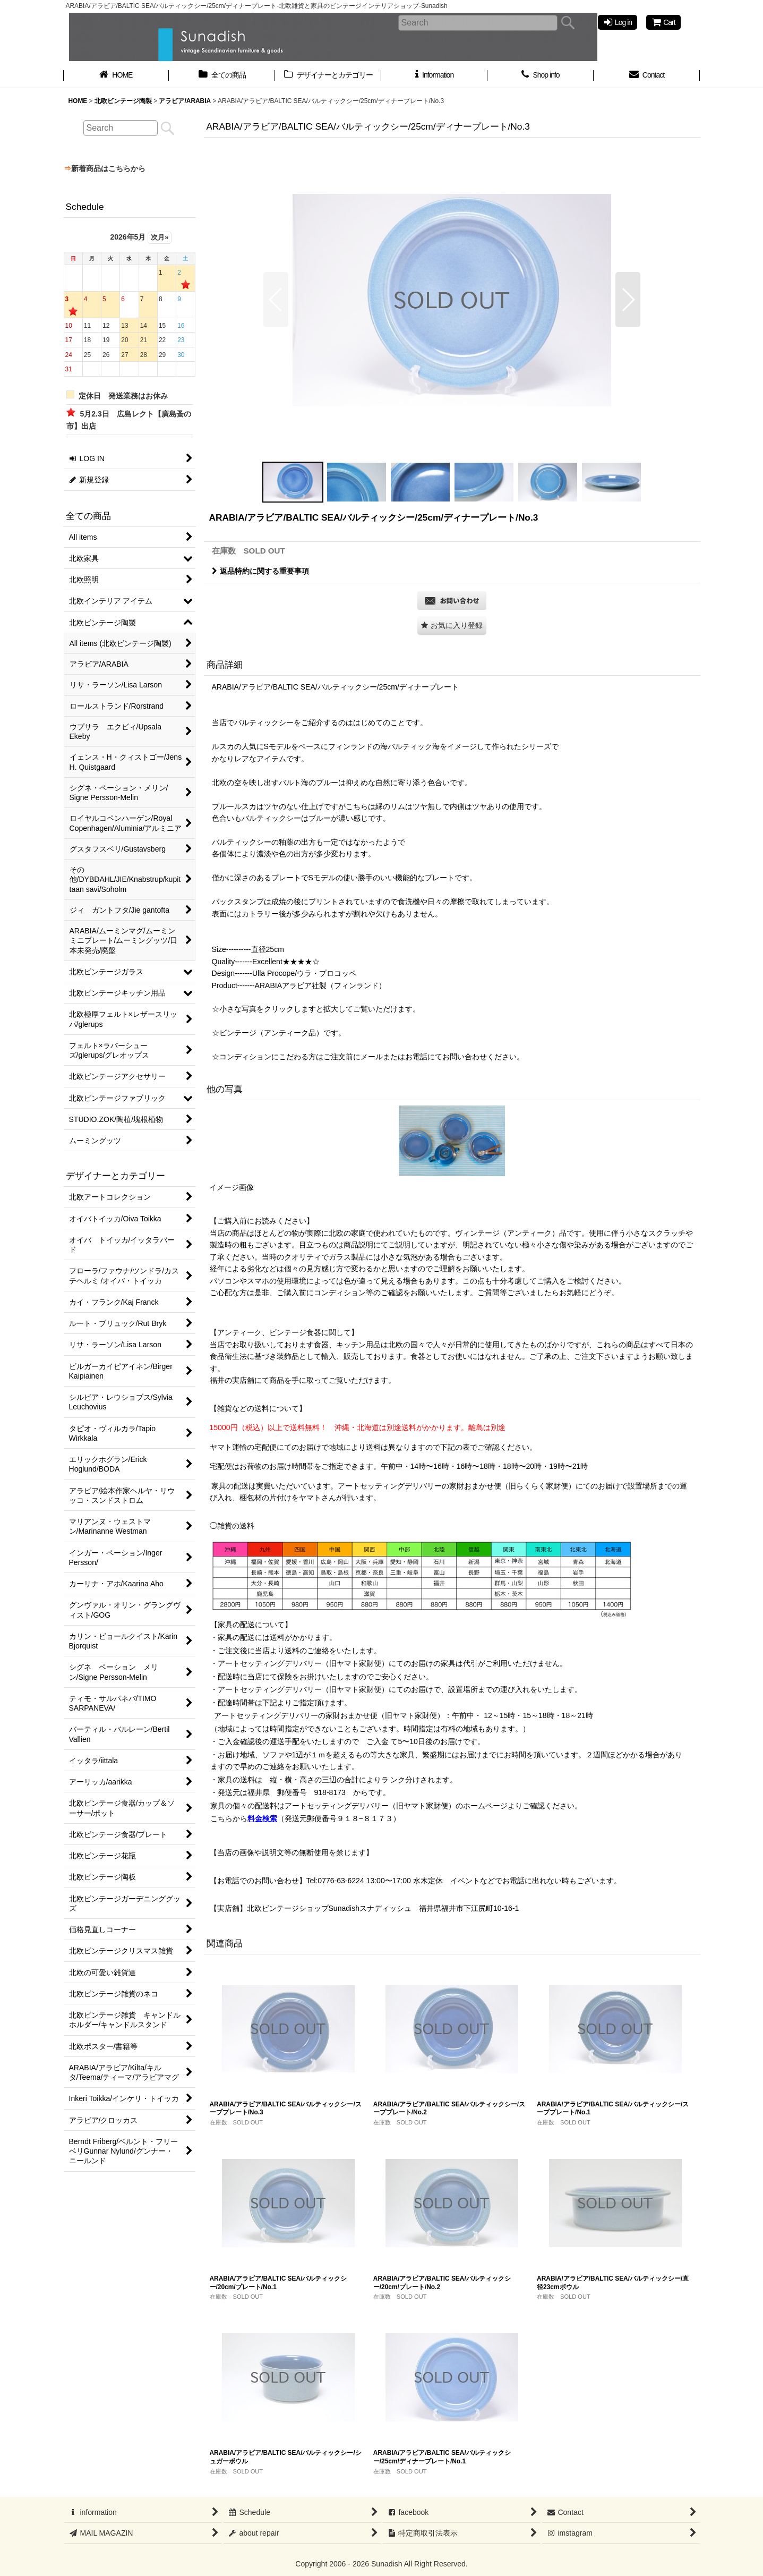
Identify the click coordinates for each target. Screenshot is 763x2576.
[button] (275, 299)
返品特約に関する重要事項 (260, 571)
